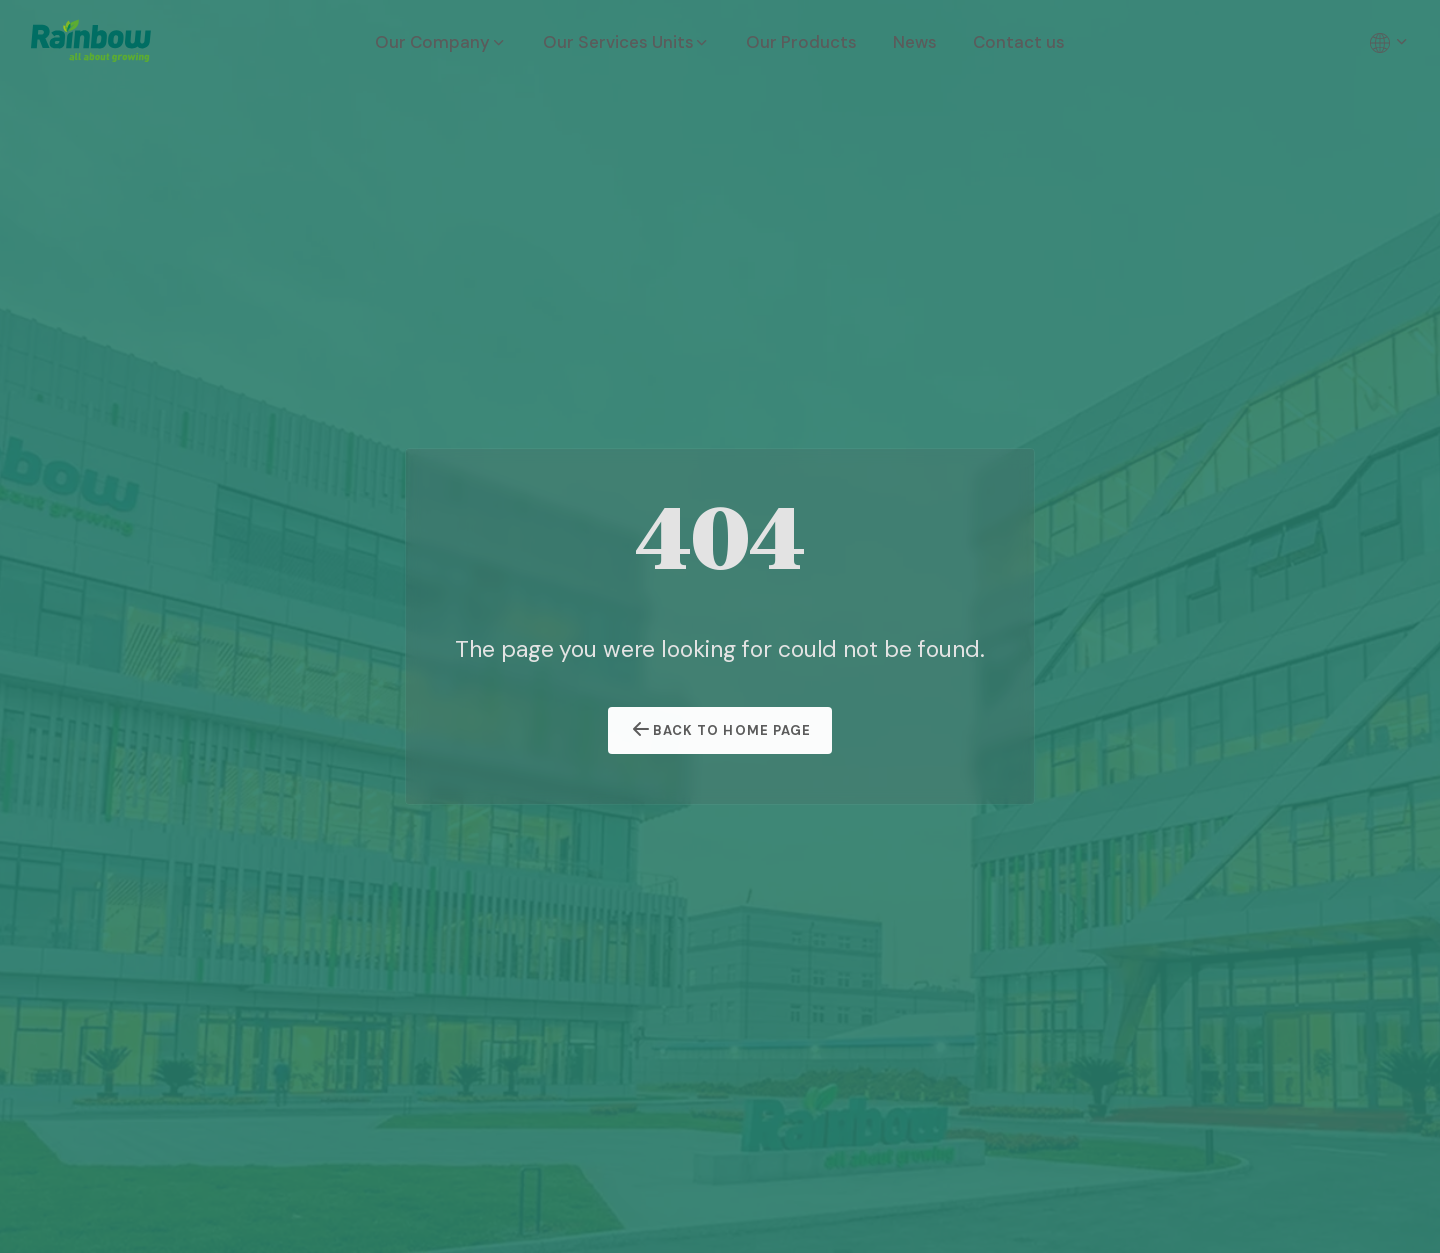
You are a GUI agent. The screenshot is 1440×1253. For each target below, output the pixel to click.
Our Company (441, 42)
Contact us (1019, 42)
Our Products (801, 42)
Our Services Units (627, 42)
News (915, 42)
